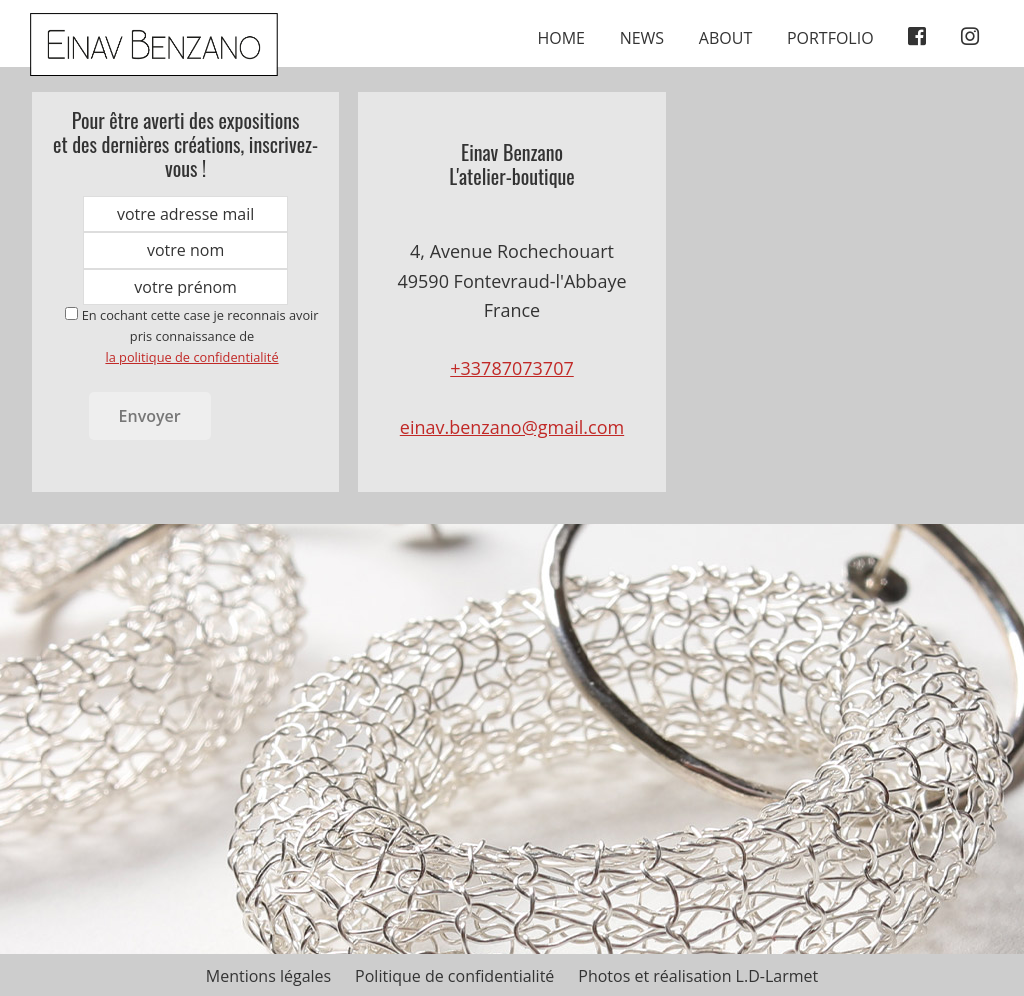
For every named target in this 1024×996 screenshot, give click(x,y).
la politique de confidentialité (191, 357)
